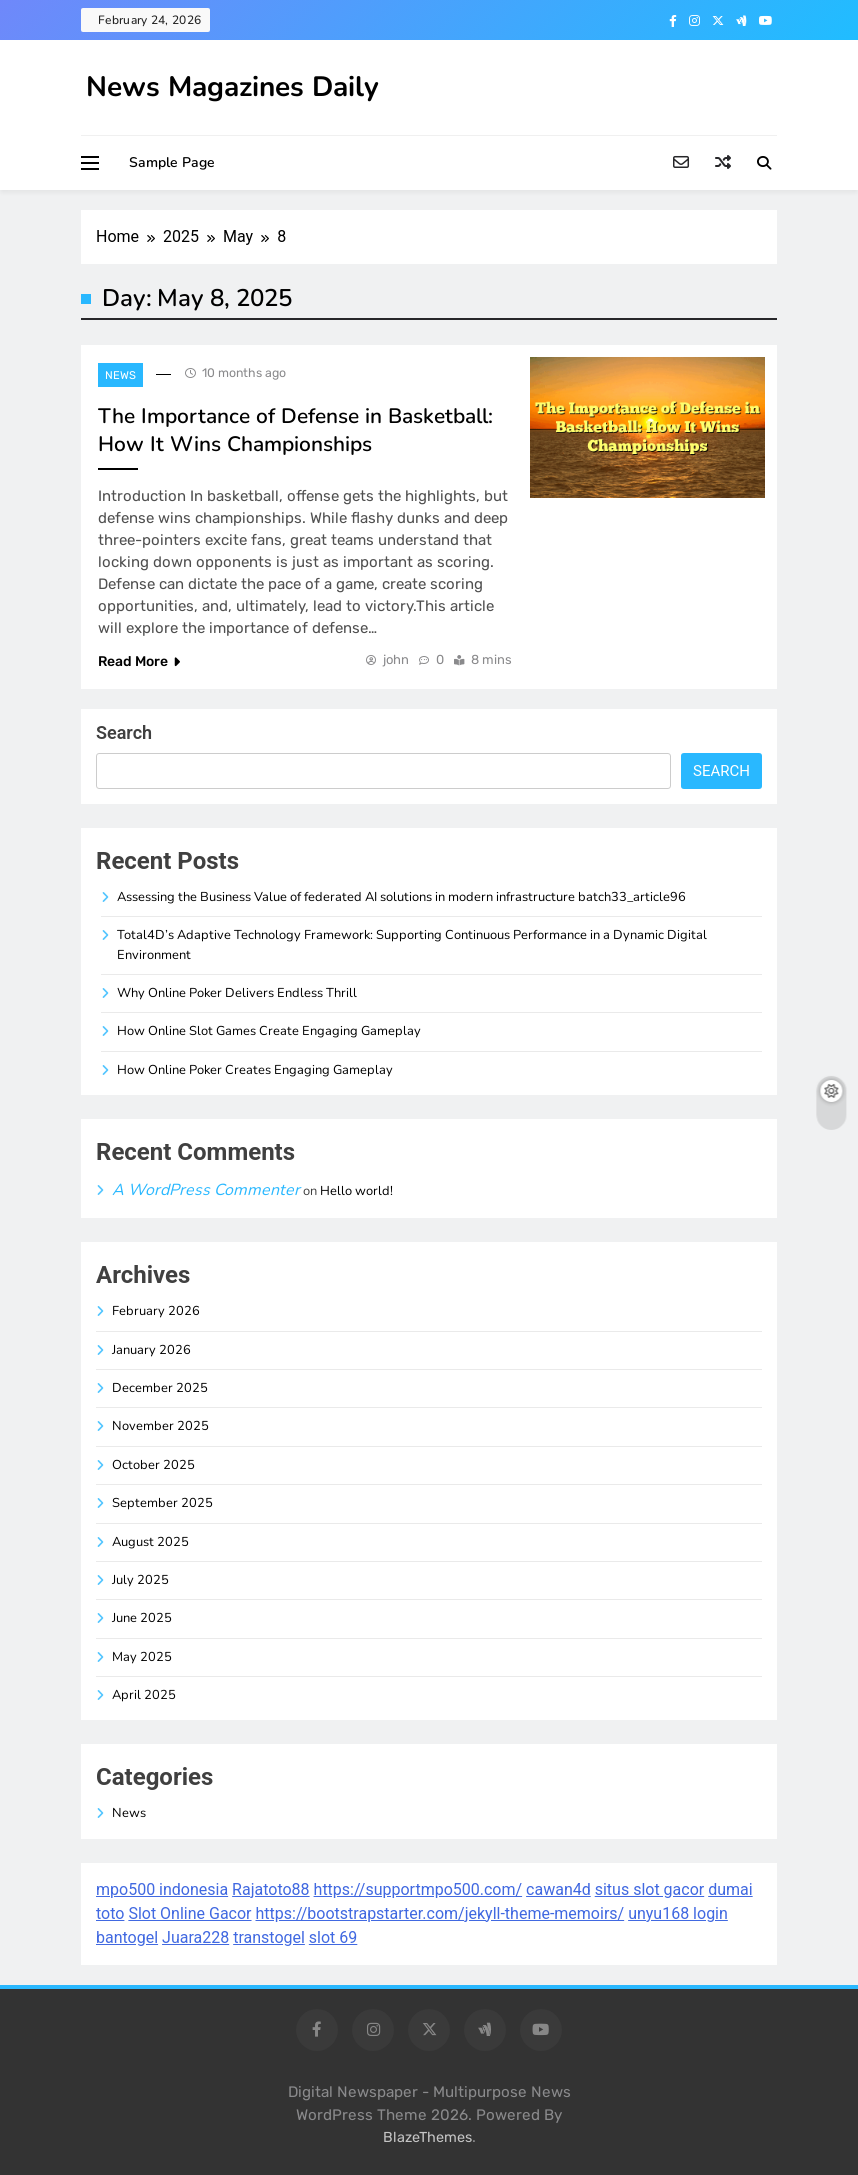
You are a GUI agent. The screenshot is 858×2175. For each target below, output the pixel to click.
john (396, 659)
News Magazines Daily (232, 87)
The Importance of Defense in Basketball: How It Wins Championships (295, 430)
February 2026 (156, 1311)
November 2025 (160, 1426)
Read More (139, 661)
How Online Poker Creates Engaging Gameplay (255, 1070)
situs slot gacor (650, 1889)
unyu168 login (678, 1913)
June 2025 (142, 1618)
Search (124, 732)
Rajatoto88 (270, 1889)
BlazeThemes (427, 2137)
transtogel (269, 1937)
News (120, 375)
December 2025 (160, 1388)
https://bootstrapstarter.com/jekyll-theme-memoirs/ (440, 1913)
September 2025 (162, 1503)
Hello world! (356, 1191)
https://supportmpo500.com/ (418, 1889)
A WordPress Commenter (206, 1190)
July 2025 (140, 1580)
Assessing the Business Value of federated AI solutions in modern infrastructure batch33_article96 (401, 897)
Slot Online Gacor (189, 1913)
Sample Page (172, 162)
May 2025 (142, 1657)
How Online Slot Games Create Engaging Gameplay (269, 1031)
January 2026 (151, 1350)
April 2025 (144, 1695)
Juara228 (195, 1937)
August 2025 (150, 1542)
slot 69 (333, 1937)
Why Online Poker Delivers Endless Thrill (237, 993)
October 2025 (153, 1465)
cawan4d (558, 1889)
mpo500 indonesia (162, 1889)
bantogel (127, 1937)
